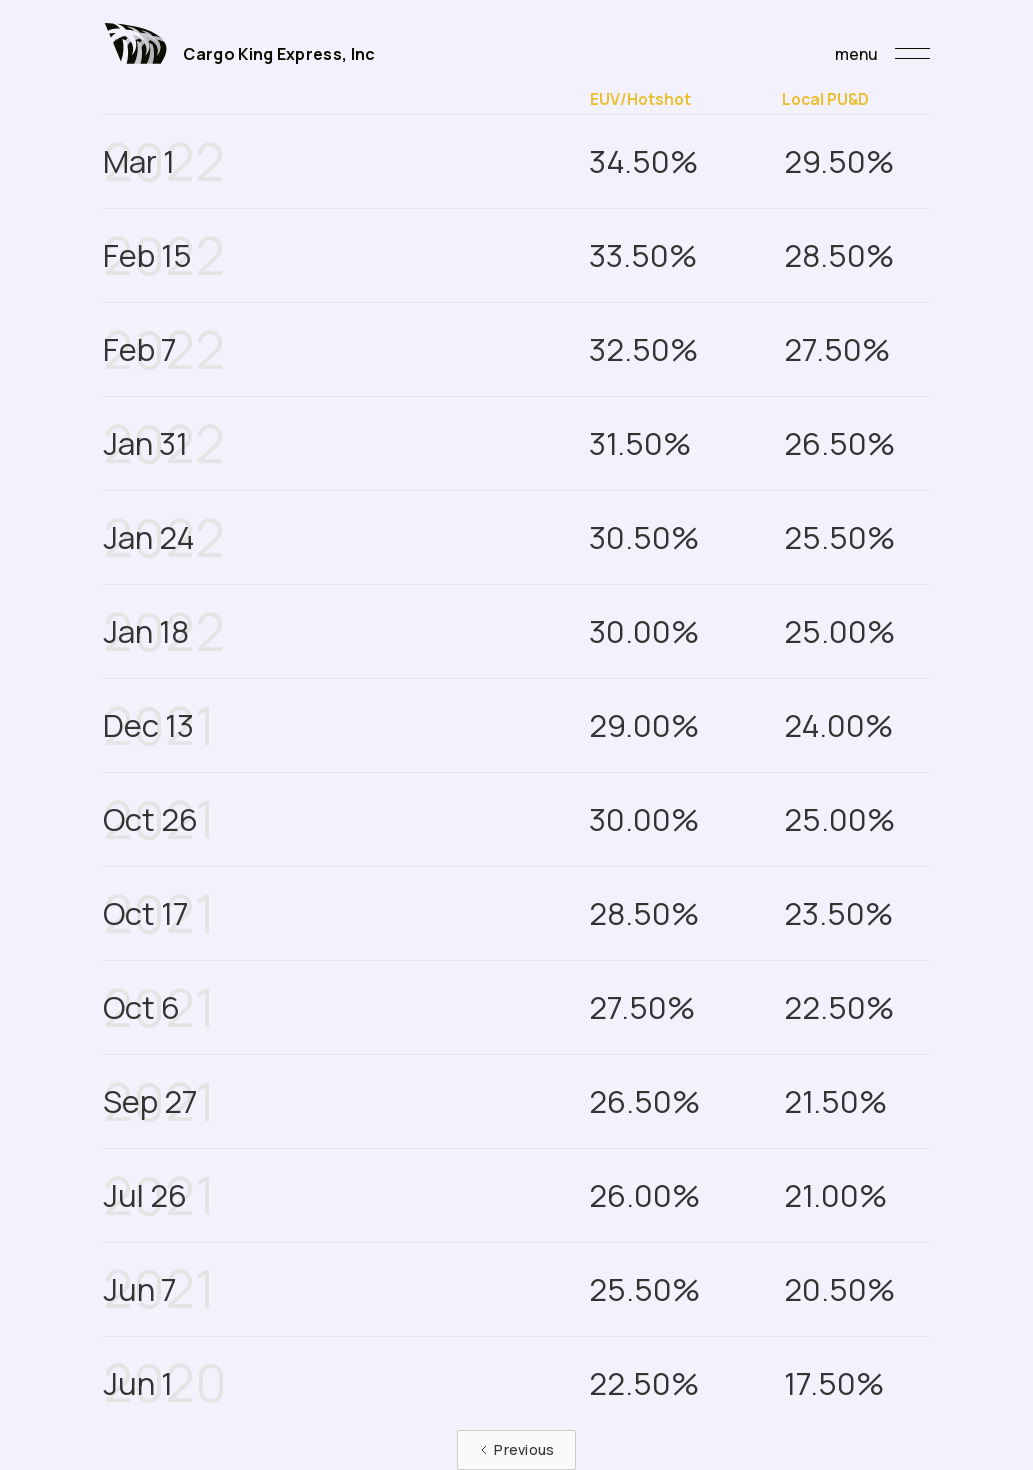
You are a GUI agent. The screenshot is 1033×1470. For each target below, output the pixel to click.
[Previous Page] (516, 1450)
